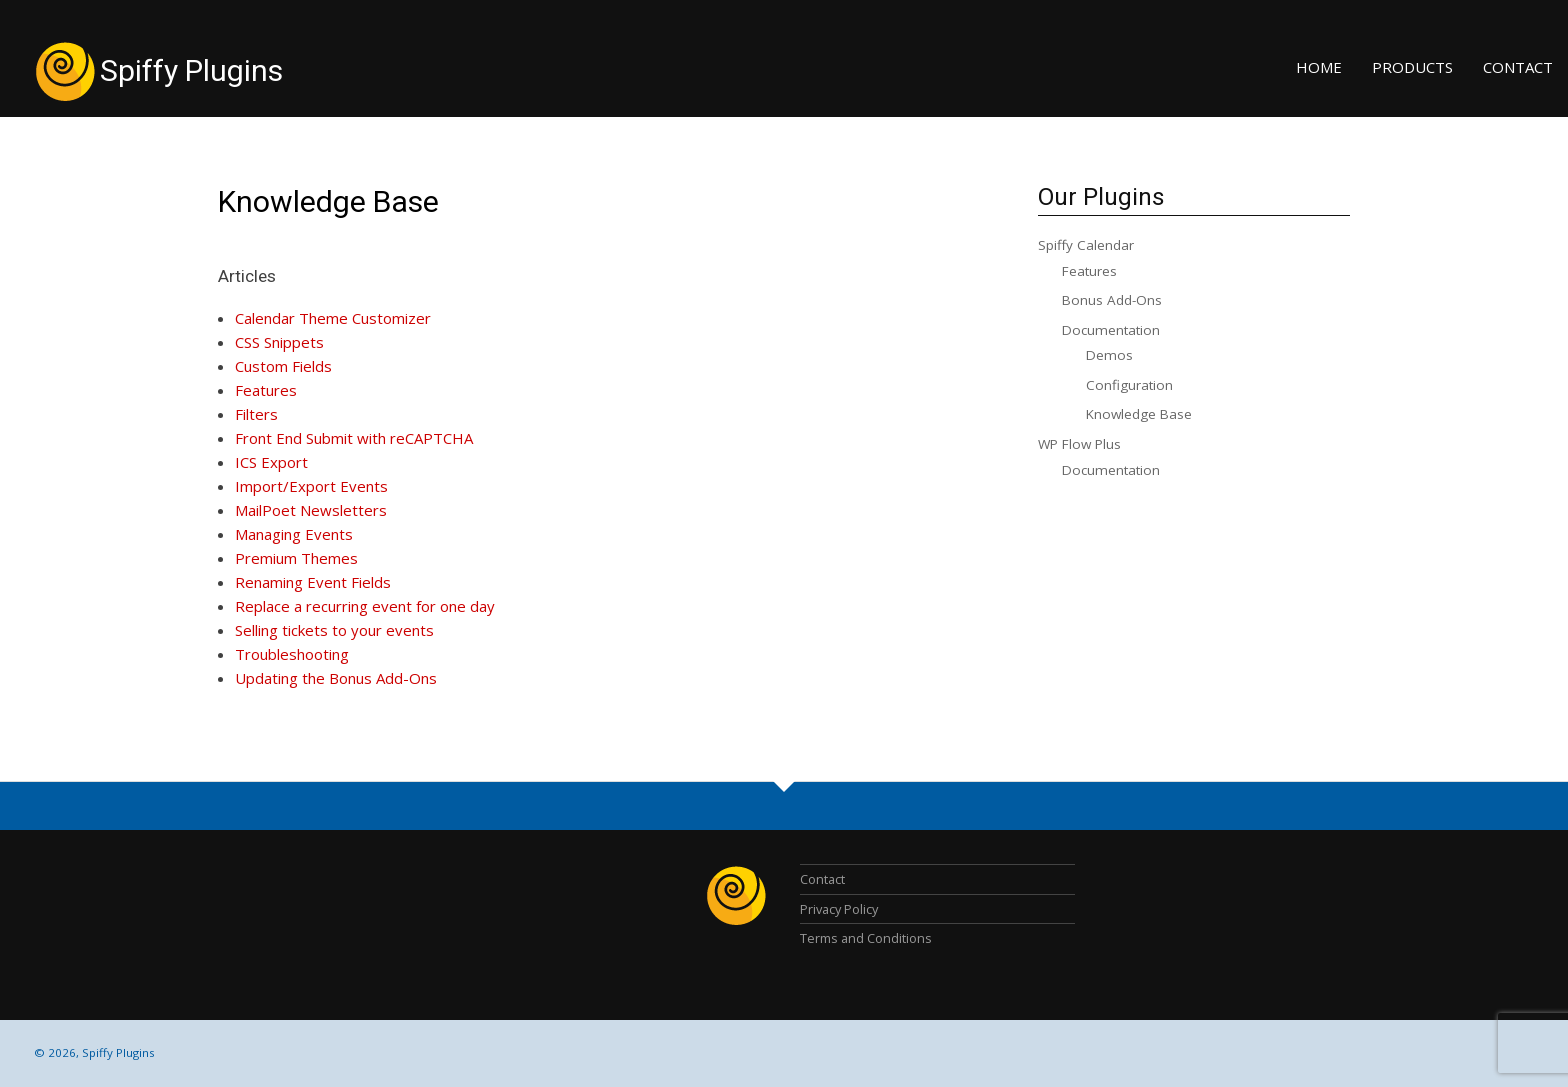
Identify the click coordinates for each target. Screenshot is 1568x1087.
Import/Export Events (311, 486)
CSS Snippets (279, 342)
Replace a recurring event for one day (365, 606)
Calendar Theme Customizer (333, 318)
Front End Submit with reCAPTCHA (354, 438)
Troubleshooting (292, 654)
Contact (1518, 67)
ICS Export (271, 462)
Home (1319, 67)
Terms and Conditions (866, 938)
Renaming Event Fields (313, 582)
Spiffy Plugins (191, 70)
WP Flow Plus (1079, 444)
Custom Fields (283, 366)
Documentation (1111, 330)
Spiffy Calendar (1086, 245)
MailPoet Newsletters (311, 510)
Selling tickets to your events (334, 630)
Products (1412, 67)
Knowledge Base (328, 201)
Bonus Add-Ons (1112, 300)
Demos (1109, 355)
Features (266, 390)
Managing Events (294, 534)
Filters (256, 414)
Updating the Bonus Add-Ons (336, 678)
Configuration (1129, 385)
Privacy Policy (839, 909)
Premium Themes (296, 558)
